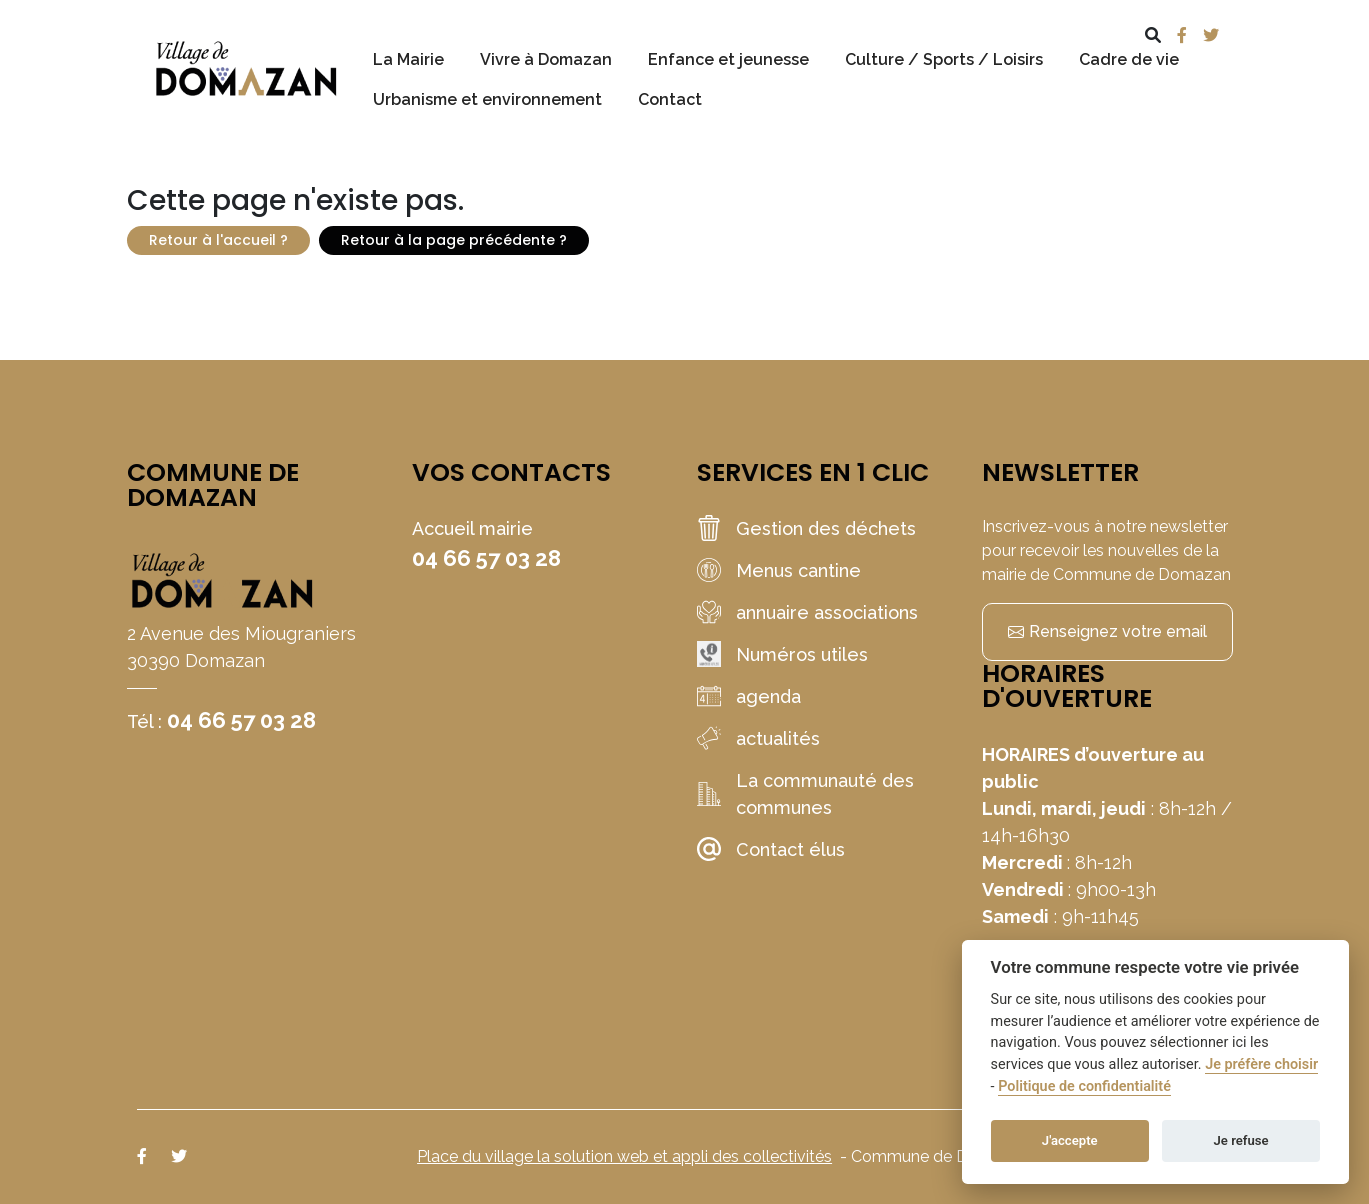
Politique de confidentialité (1084, 1086)
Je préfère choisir (1261, 1064)
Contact (670, 99)
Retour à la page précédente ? (454, 240)
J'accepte (1070, 1140)
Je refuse (1241, 1140)
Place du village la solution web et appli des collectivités (624, 1156)
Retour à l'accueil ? (218, 240)
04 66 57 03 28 (241, 720)
